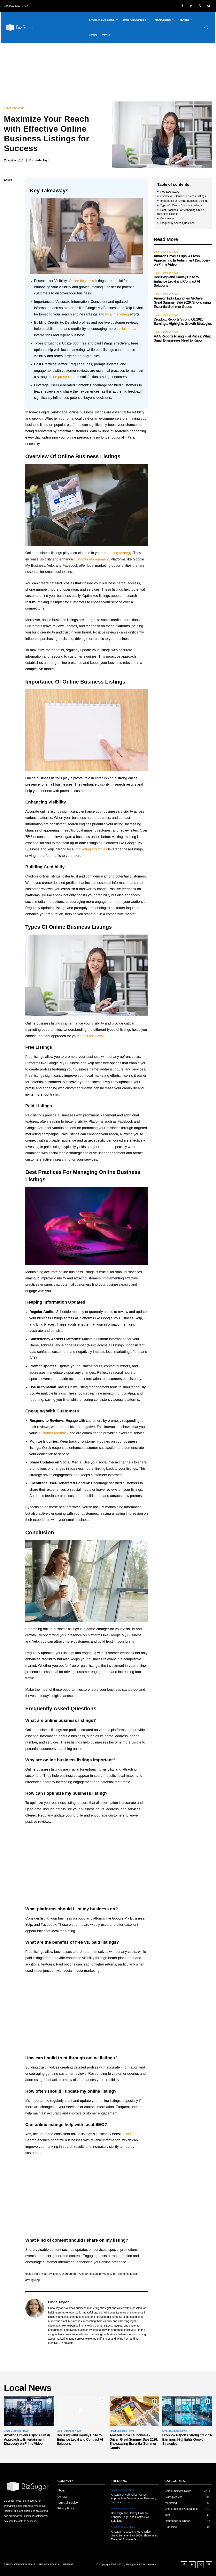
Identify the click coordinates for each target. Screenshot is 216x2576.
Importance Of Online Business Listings (184, 200)
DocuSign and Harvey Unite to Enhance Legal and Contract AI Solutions (177, 281)
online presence (60, 377)
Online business (81, 281)
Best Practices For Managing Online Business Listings (180, 211)
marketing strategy (117, 553)
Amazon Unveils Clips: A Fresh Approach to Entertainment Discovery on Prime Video (182, 260)
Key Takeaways (169, 191)
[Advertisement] (108, 72)
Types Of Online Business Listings (181, 205)
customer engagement (91, 559)
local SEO (129, 2134)
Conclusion (167, 218)
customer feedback (53, 1433)
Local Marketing (15, 107)
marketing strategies (91, 849)
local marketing (117, 314)
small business (91, 1036)
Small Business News (166, 251)
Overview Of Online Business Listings (183, 196)
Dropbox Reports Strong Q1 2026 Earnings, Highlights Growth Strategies (187, 2439)
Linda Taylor (43, 160)
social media (126, 329)
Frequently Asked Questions (177, 223)
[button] (206, 27)
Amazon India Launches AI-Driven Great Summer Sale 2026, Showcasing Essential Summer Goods (182, 302)
